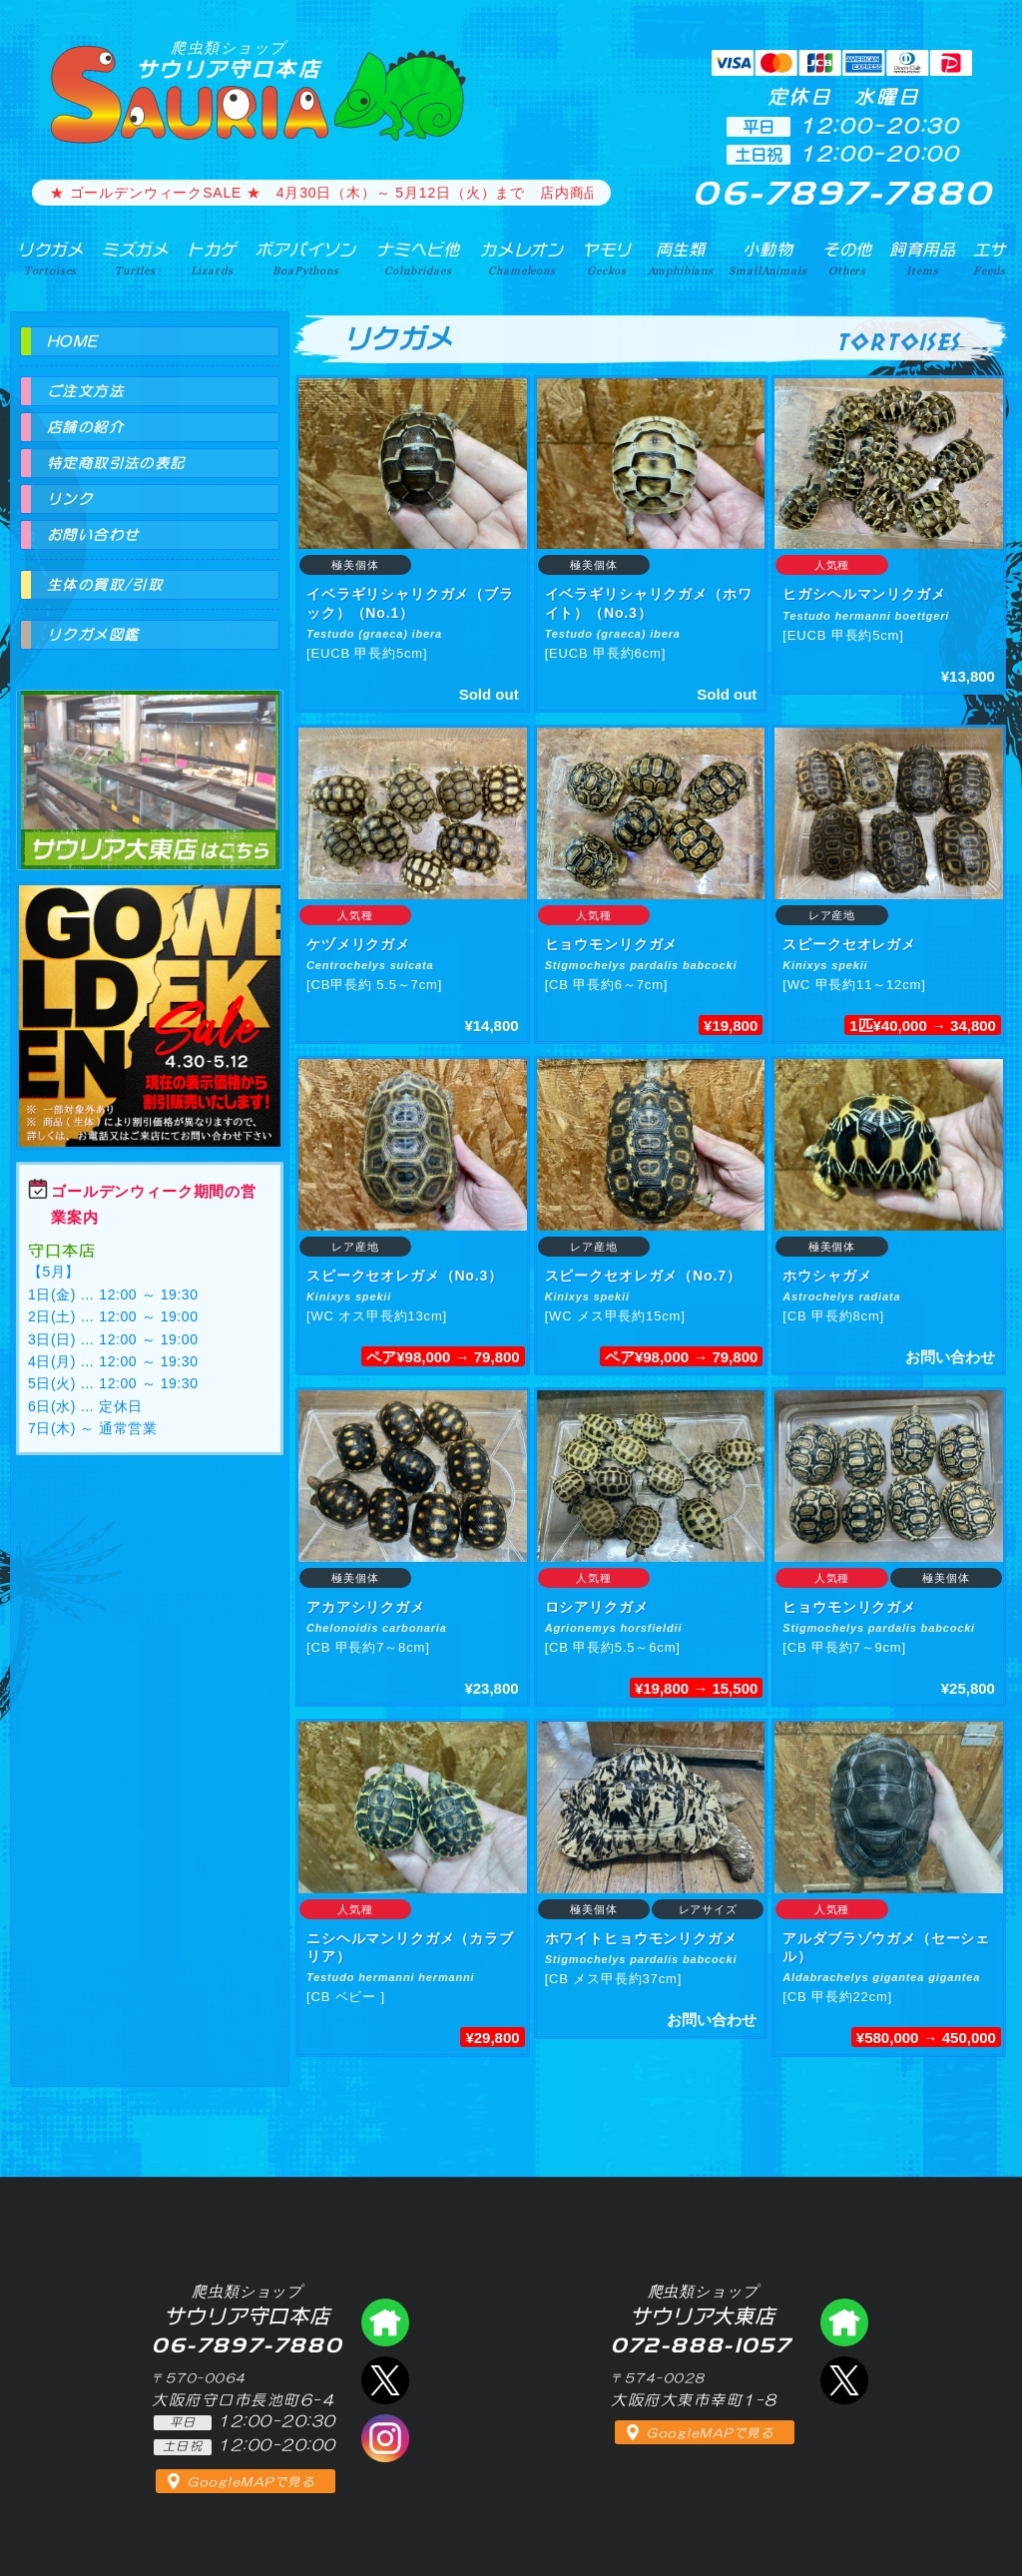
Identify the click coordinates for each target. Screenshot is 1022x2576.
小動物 (767, 258)
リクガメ (50, 258)
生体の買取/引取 (105, 585)
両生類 (681, 258)
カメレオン (522, 258)
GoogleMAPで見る (251, 2482)
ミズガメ (135, 258)
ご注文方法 (85, 391)
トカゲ (212, 258)
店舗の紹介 (85, 427)
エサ (990, 258)
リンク (70, 499)
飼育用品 (922, 258)
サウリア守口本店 (228, 59)
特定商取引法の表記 (116, 463)
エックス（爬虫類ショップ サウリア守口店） (385, 2380)
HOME (73, 341)
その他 (847, 258)
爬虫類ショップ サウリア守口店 (385, 2322)
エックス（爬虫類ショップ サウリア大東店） (844, 2380)
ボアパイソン (306, 258)
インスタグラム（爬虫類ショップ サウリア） (385, 2438)
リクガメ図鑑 (93, 635)
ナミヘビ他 (418, 258)
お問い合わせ (93, 535)
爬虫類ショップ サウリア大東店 (149, 762)
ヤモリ (607, 258)
